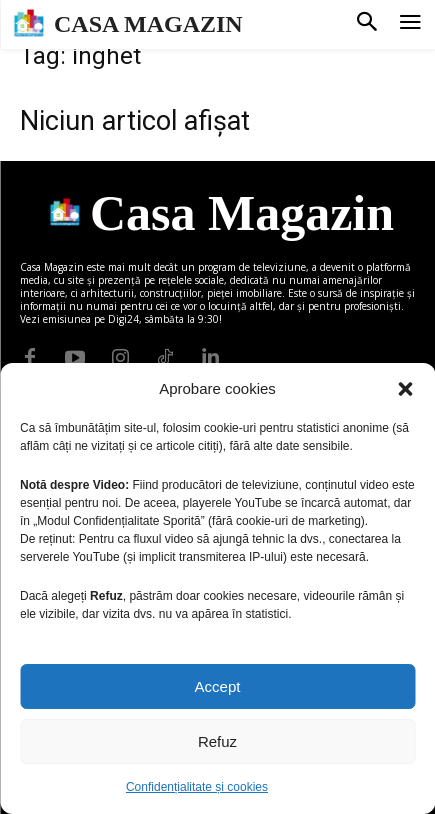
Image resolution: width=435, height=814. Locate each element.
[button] (405, 389)
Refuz (217, 741)
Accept (218, 686)
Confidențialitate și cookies (197, 787)
